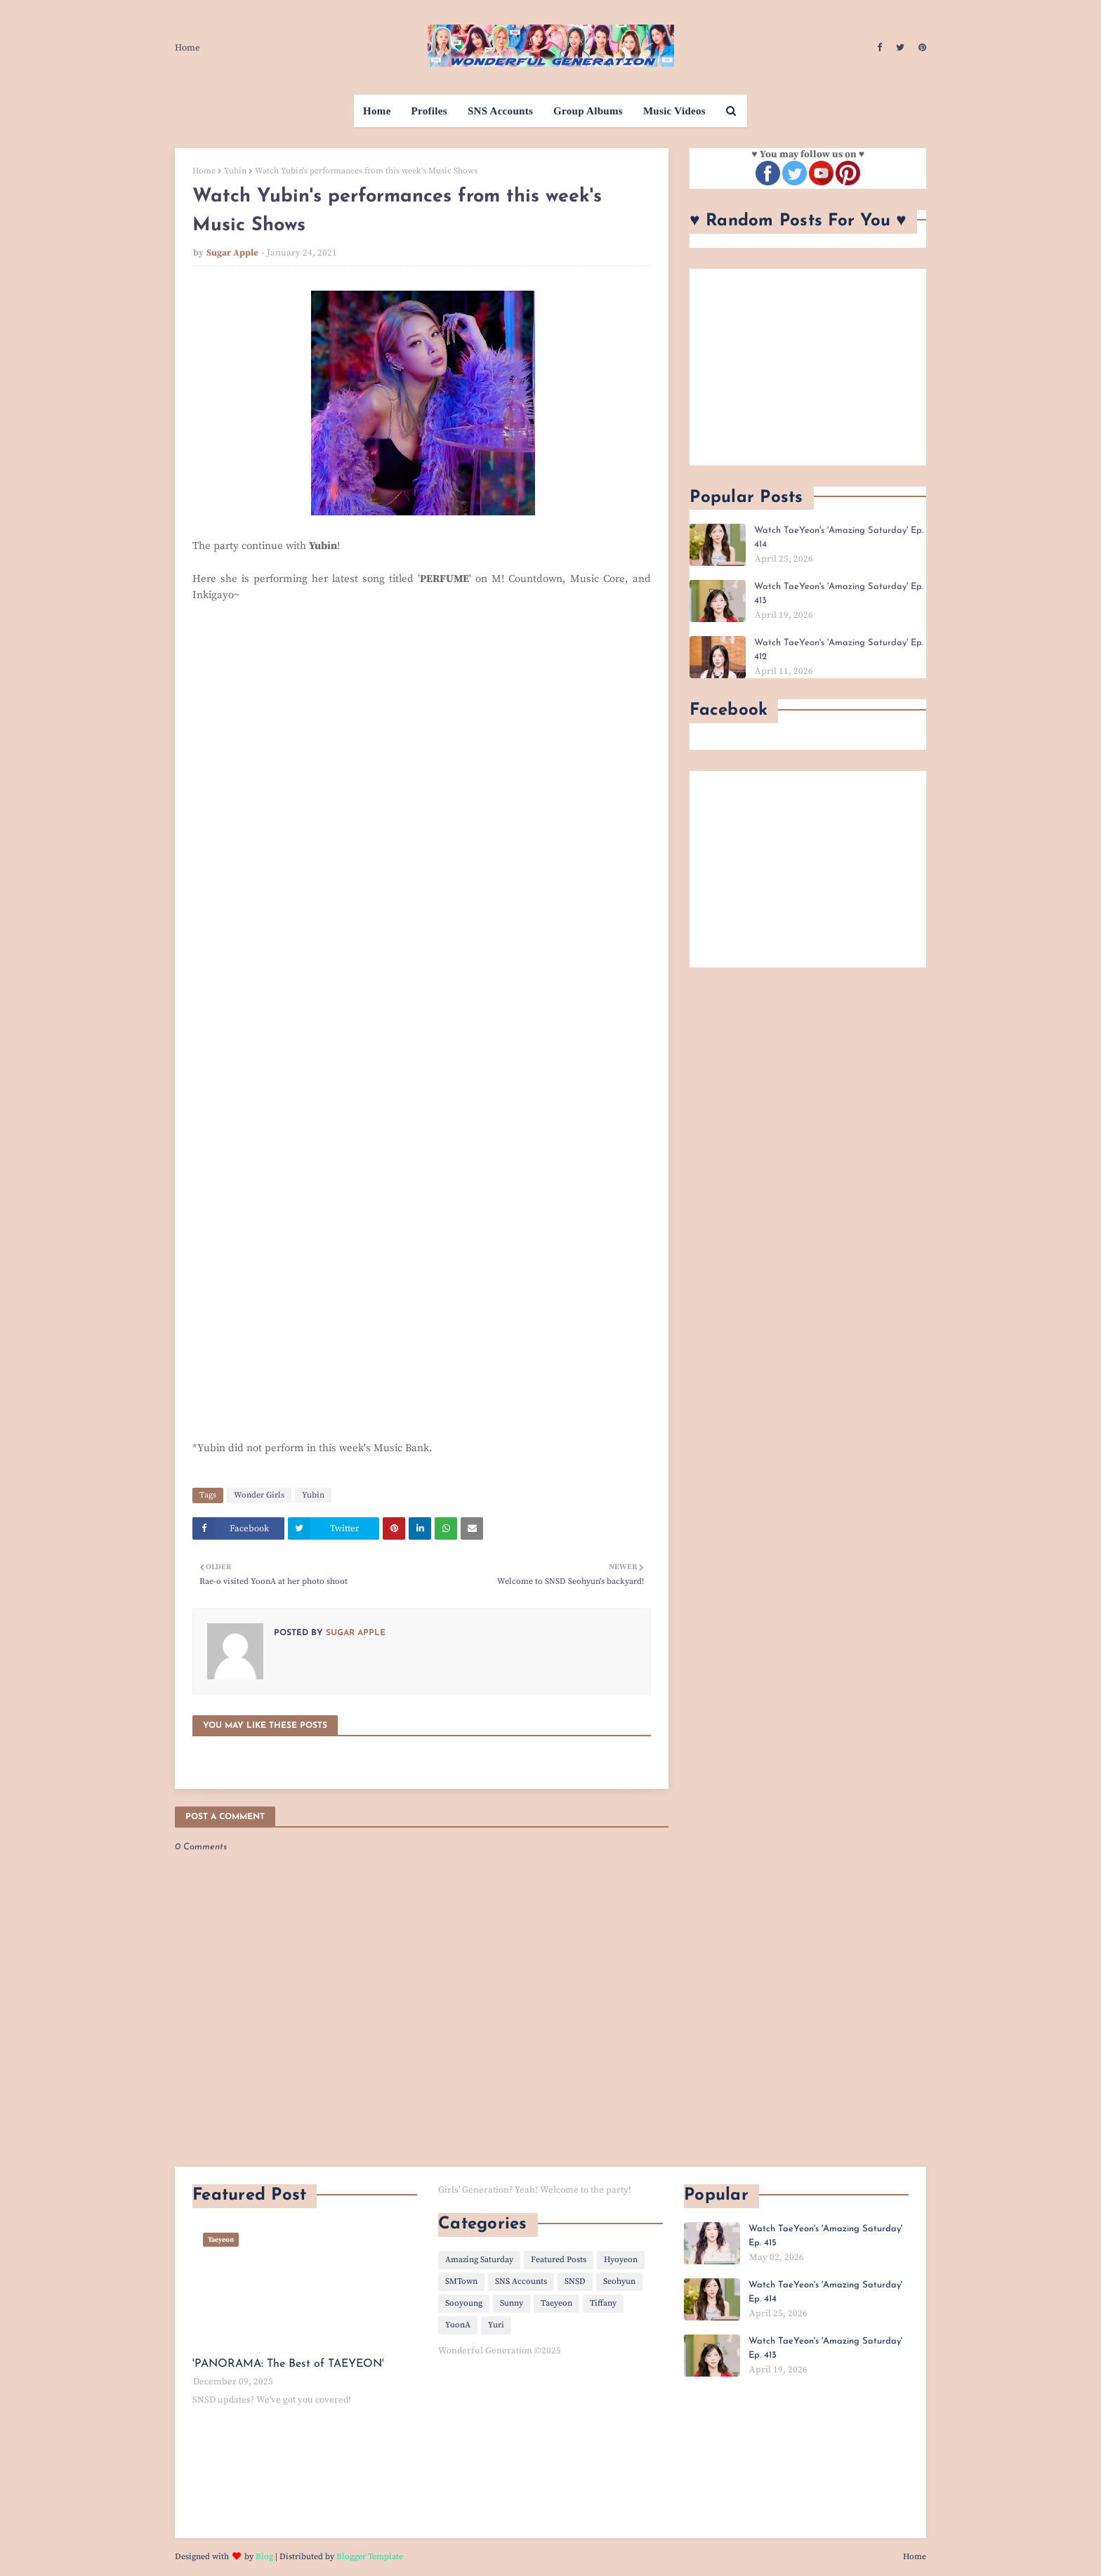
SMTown (461, 2281)
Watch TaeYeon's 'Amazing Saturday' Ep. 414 (838, 537)
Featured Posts (558, 2259)
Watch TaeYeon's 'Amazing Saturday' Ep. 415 (825, 2235)
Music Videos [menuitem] (674, 111)
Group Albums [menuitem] (588, 111)
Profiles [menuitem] (429, 111)
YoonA (457, 2325)
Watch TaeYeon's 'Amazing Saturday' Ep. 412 (838, 649)
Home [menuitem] (377, 111)
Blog (264, 2556)
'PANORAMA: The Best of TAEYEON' (288, 2364)
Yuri (496, 2325)
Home (187, 47)
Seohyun (619, 2281)
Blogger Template (369, 2556)
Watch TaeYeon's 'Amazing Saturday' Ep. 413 (838, 593)
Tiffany (603, 2303)
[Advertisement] (808, 367)
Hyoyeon (621, 2259)
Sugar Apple (232, 252)
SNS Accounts (521, 2281)
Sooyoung (463, 2303)
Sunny (511, 2303)
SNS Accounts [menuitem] (500, 111)
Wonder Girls (259, 1495)
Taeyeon (556, 2303)
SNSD (575, 2281)
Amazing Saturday (479, 2259)
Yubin (235, 171)
